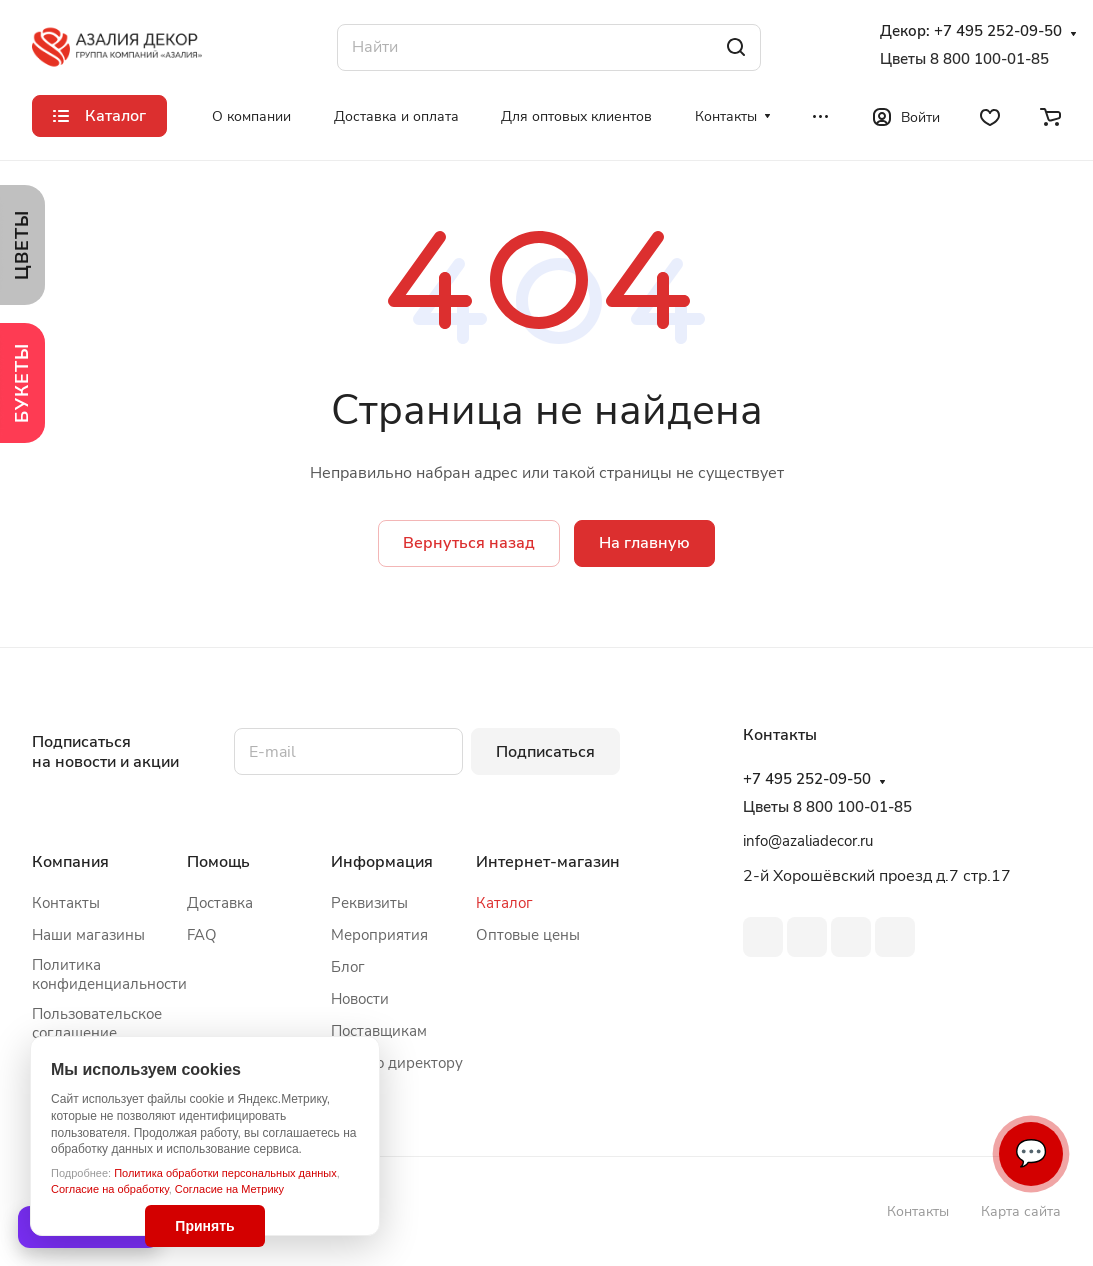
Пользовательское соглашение (97, 1023)
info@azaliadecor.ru (808, 841)
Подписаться (545, 752)
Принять (204, 1226)
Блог (348, 967)
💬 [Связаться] (1031, 1153)
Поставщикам (379, 1031)
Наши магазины (88, 935)
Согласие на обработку (110, 1189)
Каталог (504, 903)
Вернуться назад (469, 543)
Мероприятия (379, 935)
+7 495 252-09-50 (998, 31)
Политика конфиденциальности (109, 974)
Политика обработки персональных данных (225, 1173)
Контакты (66, 903)
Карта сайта (1021, 1211)
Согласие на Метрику (229, 1189)
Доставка (220, 903)
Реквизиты (369, 903)
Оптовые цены (528, 935)
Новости (360, 999)
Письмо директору (397, 1063)
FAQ (202, 935)
